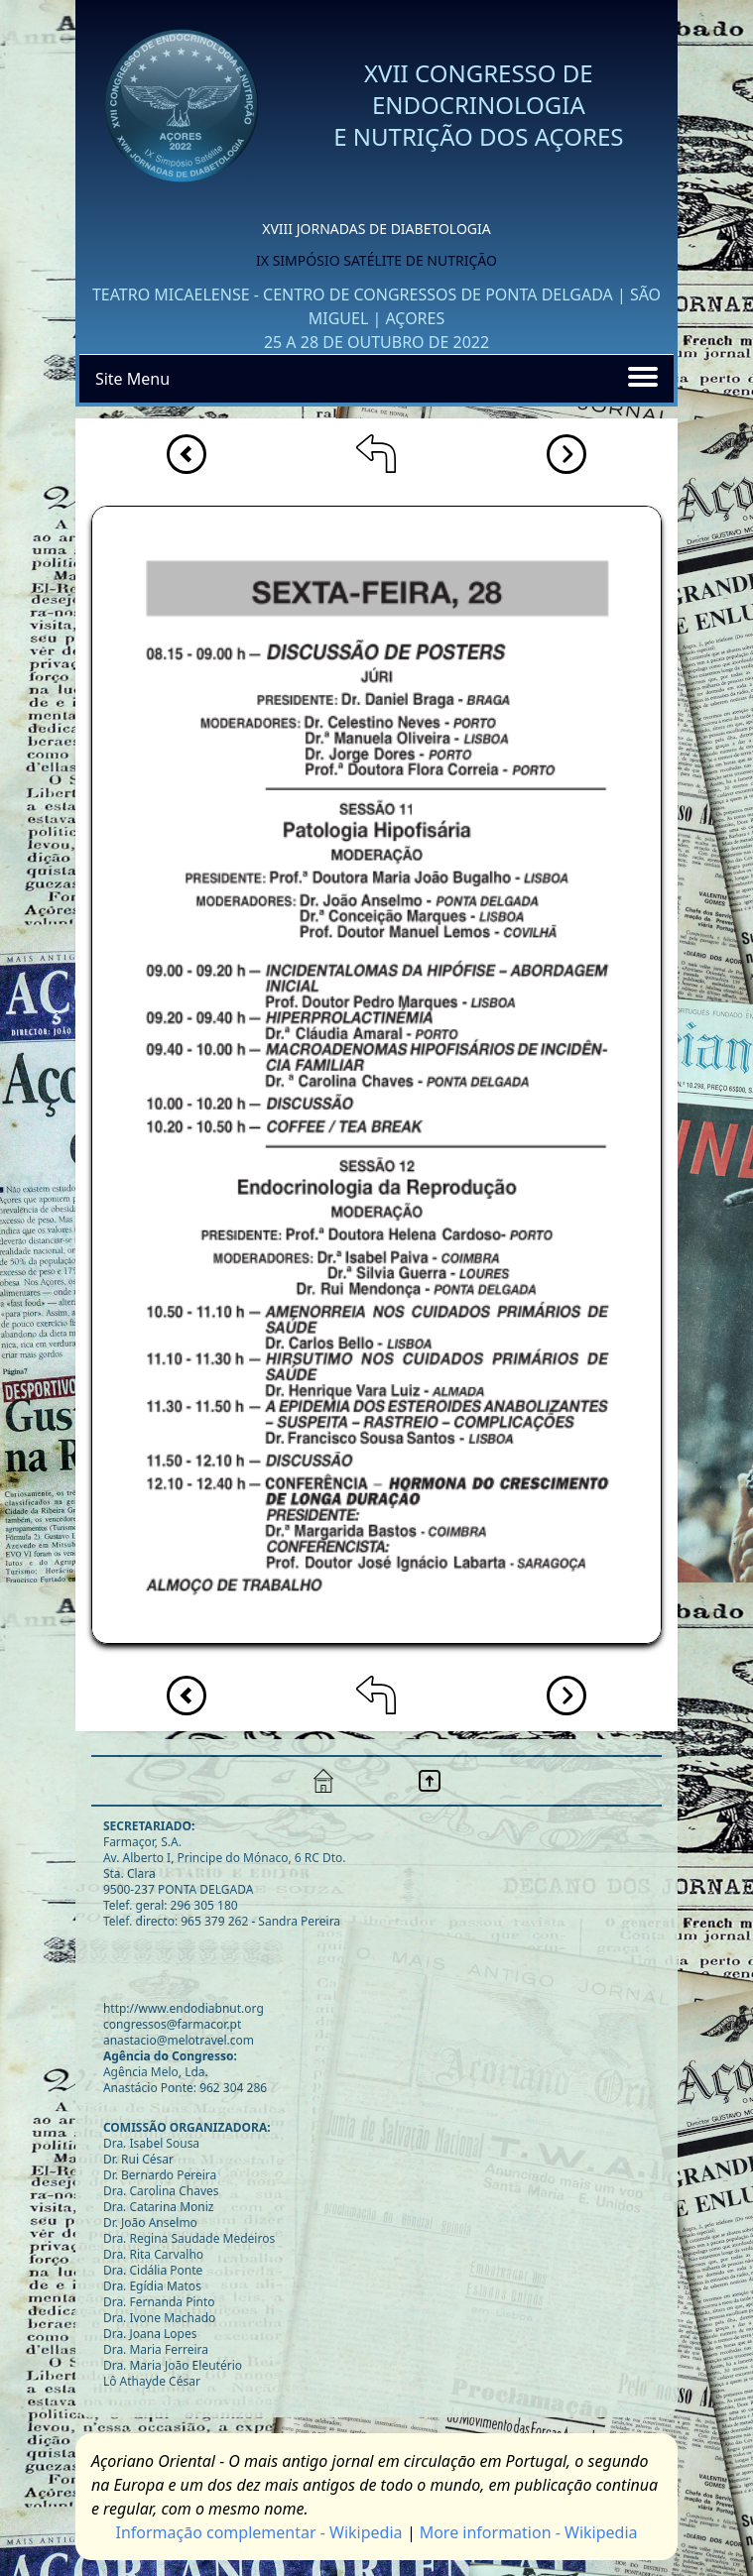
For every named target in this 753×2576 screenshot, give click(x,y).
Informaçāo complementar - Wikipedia (258, 2532)
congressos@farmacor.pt (172, 2024)
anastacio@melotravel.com (178, 2040)
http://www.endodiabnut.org (183, 2008)
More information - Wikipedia (529, 2532)
